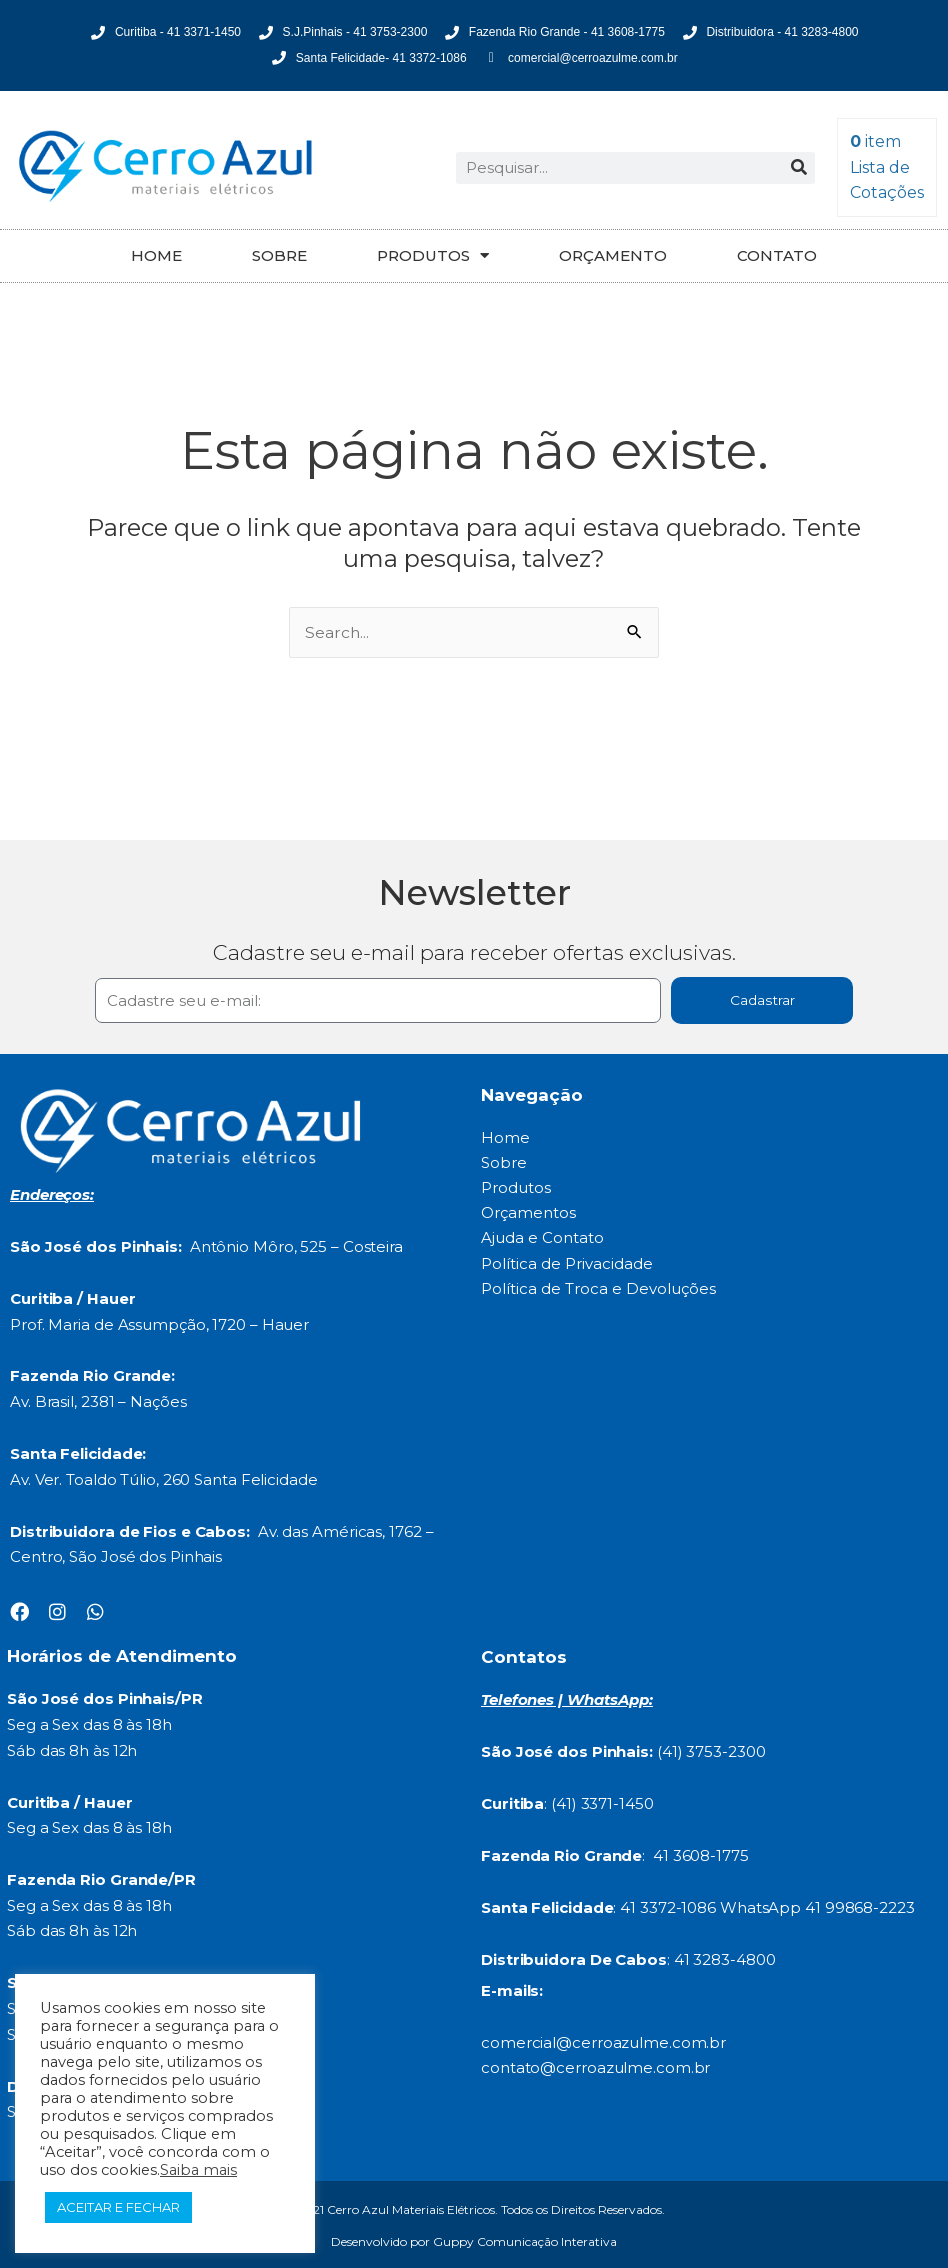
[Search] (799, 168)
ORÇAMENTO (613, 255)
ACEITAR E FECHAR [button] (118, 2207)
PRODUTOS (433, 255)
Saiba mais (198, 2170)
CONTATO (777, 255)
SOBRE (279, 255)
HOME (156, 255)
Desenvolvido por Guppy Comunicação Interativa (474, 2241)
